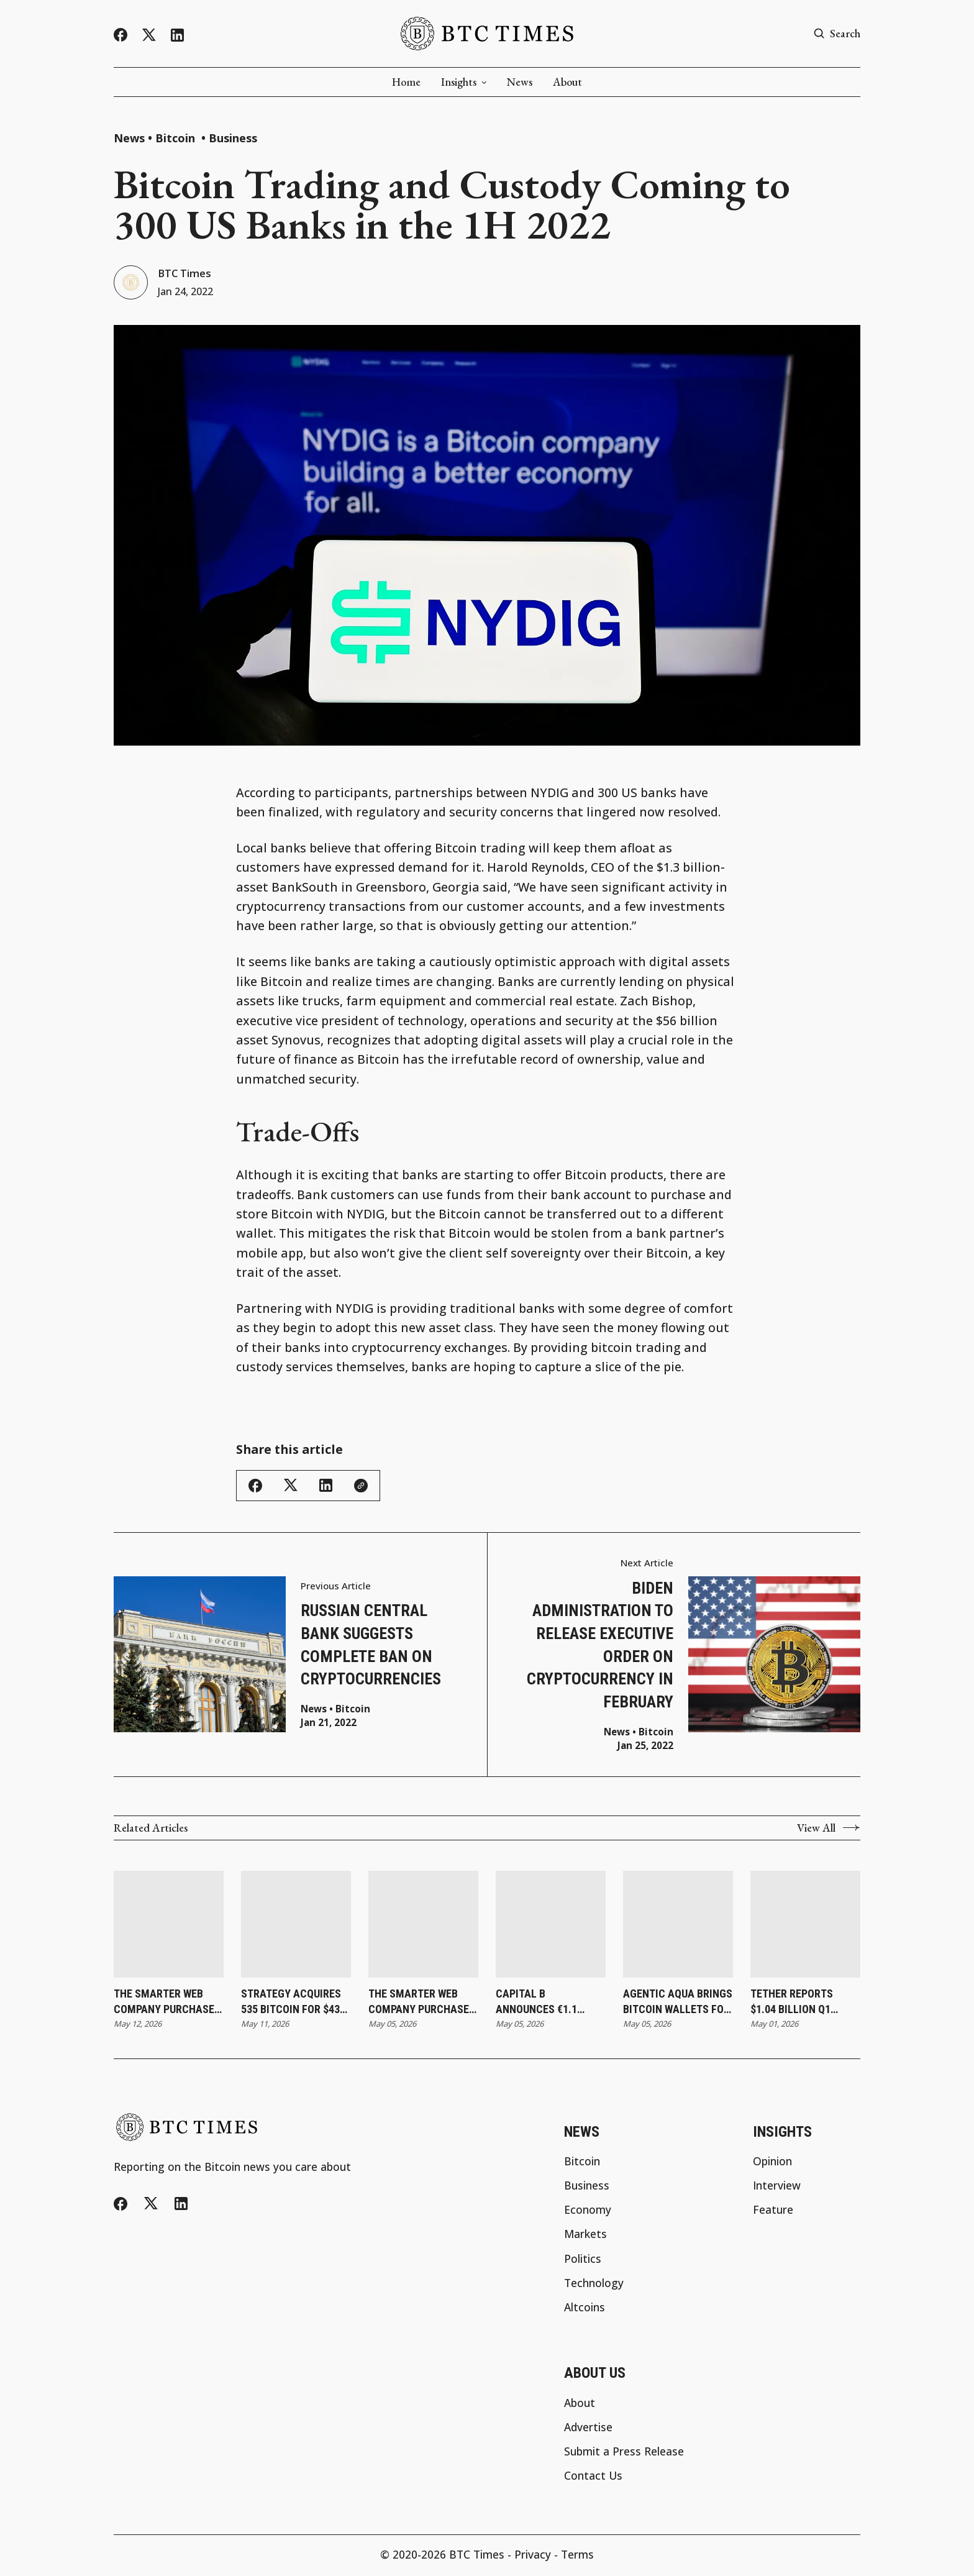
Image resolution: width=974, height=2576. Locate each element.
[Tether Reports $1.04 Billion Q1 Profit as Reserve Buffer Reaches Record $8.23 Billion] (805, 1926)
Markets (585, 2236)
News (519, 82)
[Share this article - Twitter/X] (291, 1487)
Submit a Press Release (624, 2453)
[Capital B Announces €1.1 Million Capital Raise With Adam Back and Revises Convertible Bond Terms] (551, 1926)
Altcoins (584, 2309)
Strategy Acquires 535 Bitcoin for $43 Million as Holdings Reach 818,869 (294, 2004)
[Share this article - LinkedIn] (325, 1487)
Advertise (588, 2429)
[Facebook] (120, 35)
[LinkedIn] (177, 35)
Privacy (532, 2556)
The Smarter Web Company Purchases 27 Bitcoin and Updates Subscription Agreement (421, 2004)
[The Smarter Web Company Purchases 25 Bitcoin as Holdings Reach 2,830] (169, 1926)
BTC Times (187, 274)
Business (233, 137)
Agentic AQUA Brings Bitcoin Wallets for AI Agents (677, 2004)
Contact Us (593, 2477)
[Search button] (836, 34)
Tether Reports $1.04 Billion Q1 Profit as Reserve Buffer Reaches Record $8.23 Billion (803, 2004)
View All (828, 1829)
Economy (587, 2211)
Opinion (772, 2163)
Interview (777, 2187)
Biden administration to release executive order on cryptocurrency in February (600, 1646)
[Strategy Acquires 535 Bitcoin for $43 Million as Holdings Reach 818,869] (296, 1926)
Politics (582, 2260)
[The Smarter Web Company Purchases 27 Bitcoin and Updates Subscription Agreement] (423, 1926)
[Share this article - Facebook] (255, 1487)
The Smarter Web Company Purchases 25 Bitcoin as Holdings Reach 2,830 (167, 2004)
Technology (594, 2285)
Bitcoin (176, 137)
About (567, 82)
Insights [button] (463, 82)
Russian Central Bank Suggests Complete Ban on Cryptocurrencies (371, 1646)
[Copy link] (361, 1487)
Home (406, 82)
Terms (577, 2556)
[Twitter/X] (149, 35)
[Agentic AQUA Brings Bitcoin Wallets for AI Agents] (678, 1926)
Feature (773, 2211)
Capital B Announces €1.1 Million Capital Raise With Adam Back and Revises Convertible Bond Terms (542, 2004)
